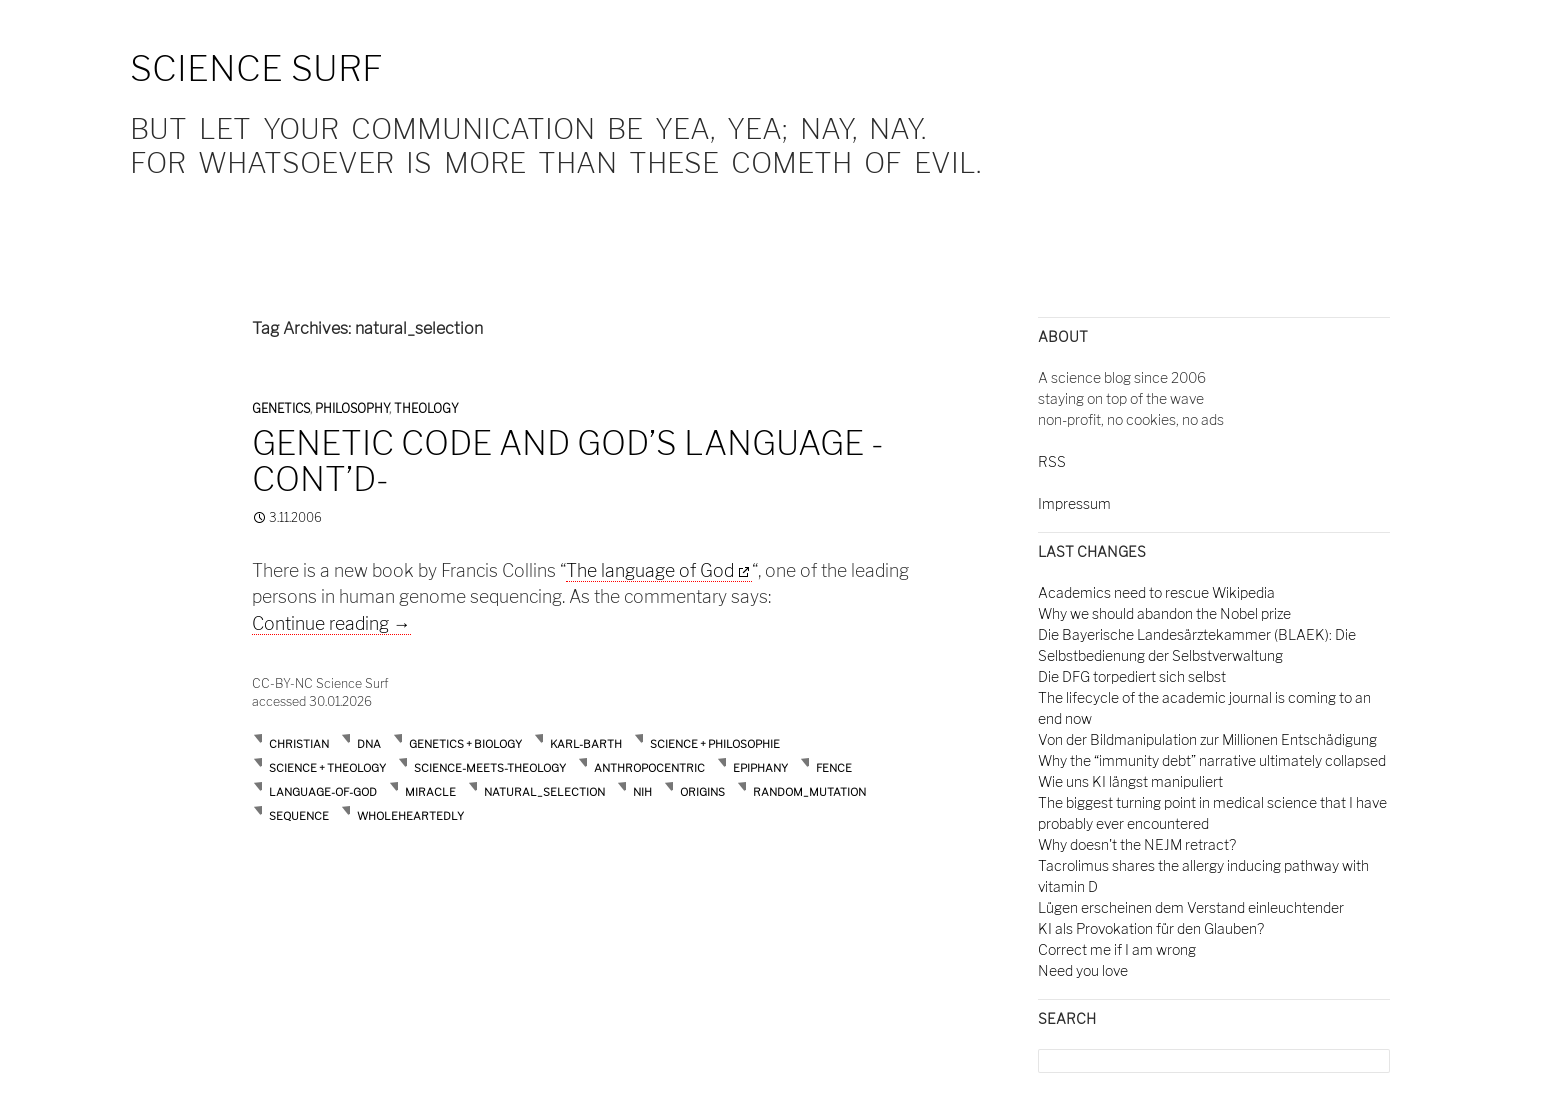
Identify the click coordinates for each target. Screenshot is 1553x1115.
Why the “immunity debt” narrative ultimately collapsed (1212, 760)
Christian (299, 744)
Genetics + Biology (465, 744)
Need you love (1083, 970)
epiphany (760, 768)
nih (642, 792)
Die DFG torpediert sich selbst (1132, 676)
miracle (430, 792)
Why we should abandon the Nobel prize (1164, 613)
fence (834, 768)
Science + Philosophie (715, 744)
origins (702, 792)
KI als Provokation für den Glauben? (1151, 928)
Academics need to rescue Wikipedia (1156, 592)
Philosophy (352, 408)
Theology (426, 408)
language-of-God (323, 792)
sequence (299, 816)
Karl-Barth (586, 744)
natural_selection (544, 792)
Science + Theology (327, 768)
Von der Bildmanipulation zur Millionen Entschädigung (1207, 739)
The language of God (650, 570)
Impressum (1074, 503)
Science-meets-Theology (490, 768)
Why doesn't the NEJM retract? (1137, 844)
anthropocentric (649, 768)
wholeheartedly (410, 816)
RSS (1052, 461)
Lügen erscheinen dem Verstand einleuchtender (1191, 907)
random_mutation (809, 792)
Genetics (281, 408)
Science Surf (256, 68)
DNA (369, 744)
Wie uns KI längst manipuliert (1130, 781)
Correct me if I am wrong (1117, 949)
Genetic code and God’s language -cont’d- (568, 461)
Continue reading (331, 623)
